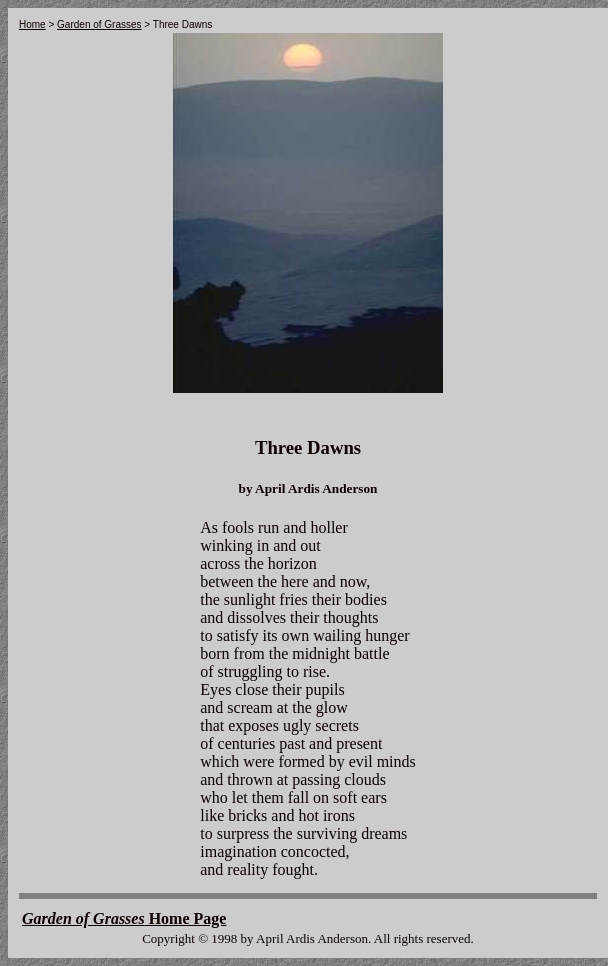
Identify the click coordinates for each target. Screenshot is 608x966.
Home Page (124, 918)
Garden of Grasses (99, 24)
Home (32, 24)
